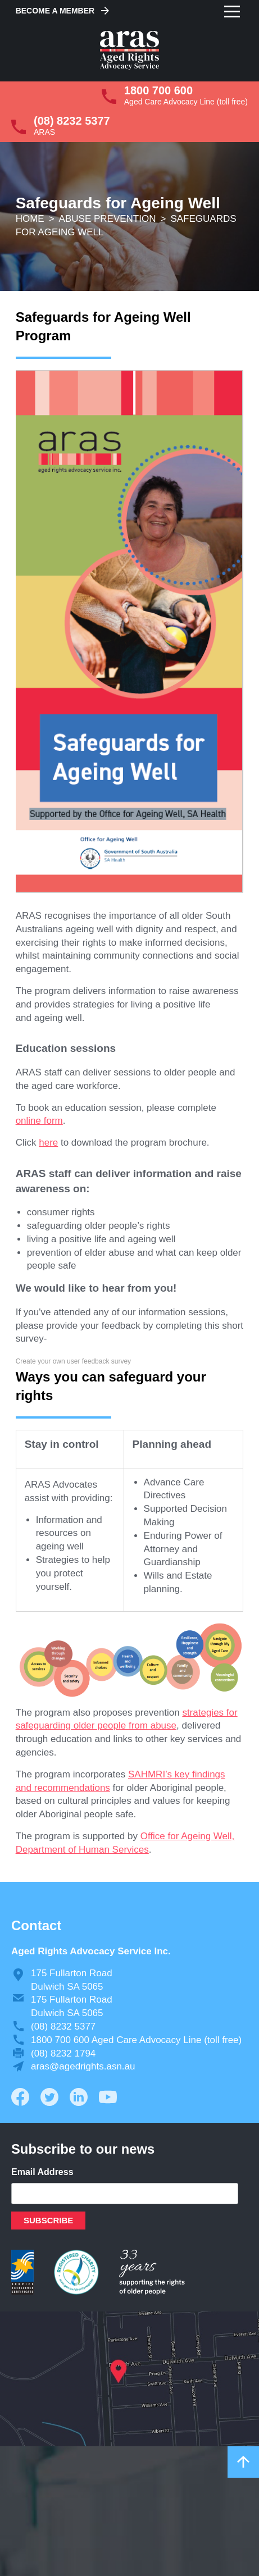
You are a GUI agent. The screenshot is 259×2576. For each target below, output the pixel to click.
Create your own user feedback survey (73, 1361)
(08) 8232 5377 (72, 121)
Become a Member (55, 10)
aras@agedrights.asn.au (83, 2066)
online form (39, 1120)
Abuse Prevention (107, 218)
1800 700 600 (158, 90)
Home (30, 218)
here (48, 1142)
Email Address (42, 2172)
